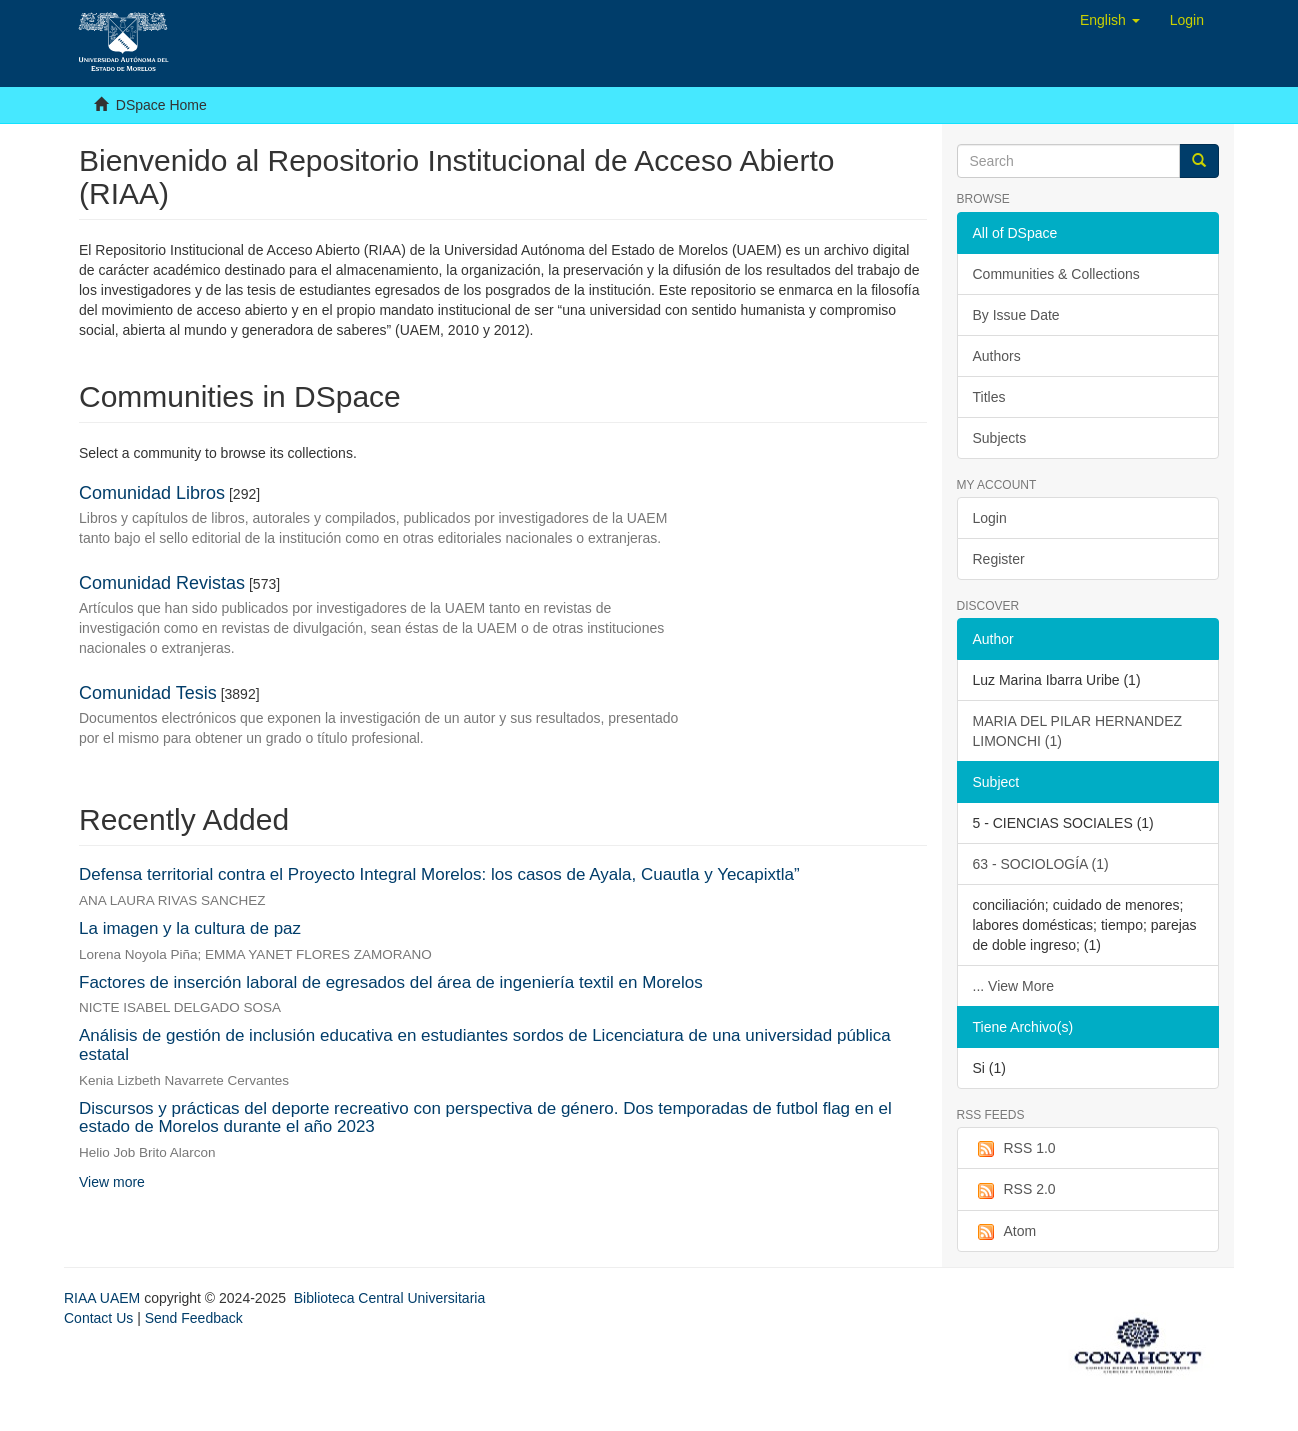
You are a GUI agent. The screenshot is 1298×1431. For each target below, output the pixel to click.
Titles (989, 397)
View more (112, 1182)
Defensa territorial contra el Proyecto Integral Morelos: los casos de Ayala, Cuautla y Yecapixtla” (439, 874)
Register (999, 559)
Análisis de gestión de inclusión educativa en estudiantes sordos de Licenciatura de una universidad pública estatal (485, 1045)
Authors (997, 356)
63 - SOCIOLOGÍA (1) (1041, 864)
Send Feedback (194, 1318)
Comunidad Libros (152, 493)
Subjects (1000, 438)
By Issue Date (1016, 315)
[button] (1110, 20)
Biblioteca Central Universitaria (389, 1298)
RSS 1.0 (1014, 1149)
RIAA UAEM (104, 1298)
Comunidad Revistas (162, 583)
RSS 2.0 (1014, 1190)
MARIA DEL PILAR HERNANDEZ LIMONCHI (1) (1078, 731)
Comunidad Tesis (148, 693)
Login (990, 518)
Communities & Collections (1056, 274)
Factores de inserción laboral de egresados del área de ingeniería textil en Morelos (391, 982)
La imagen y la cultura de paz (190, 928)
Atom (1005, 1232)
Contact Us (98, 1318)
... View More (1013, 986)
